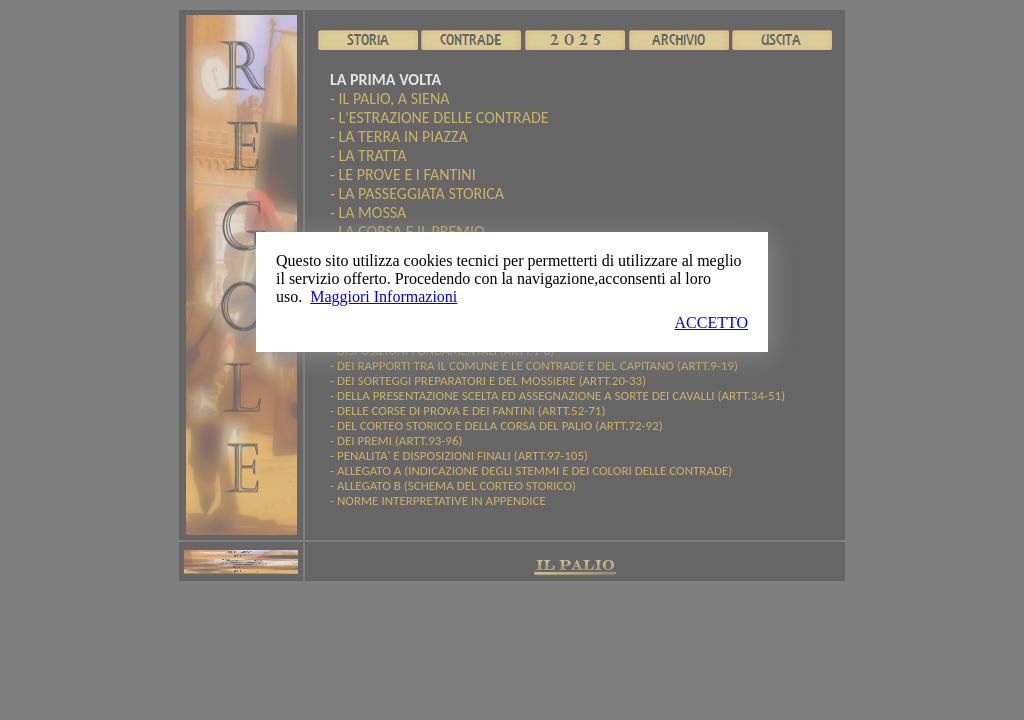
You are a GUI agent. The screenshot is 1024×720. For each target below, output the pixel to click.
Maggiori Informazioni (383, 296)
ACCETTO (711, 322)
